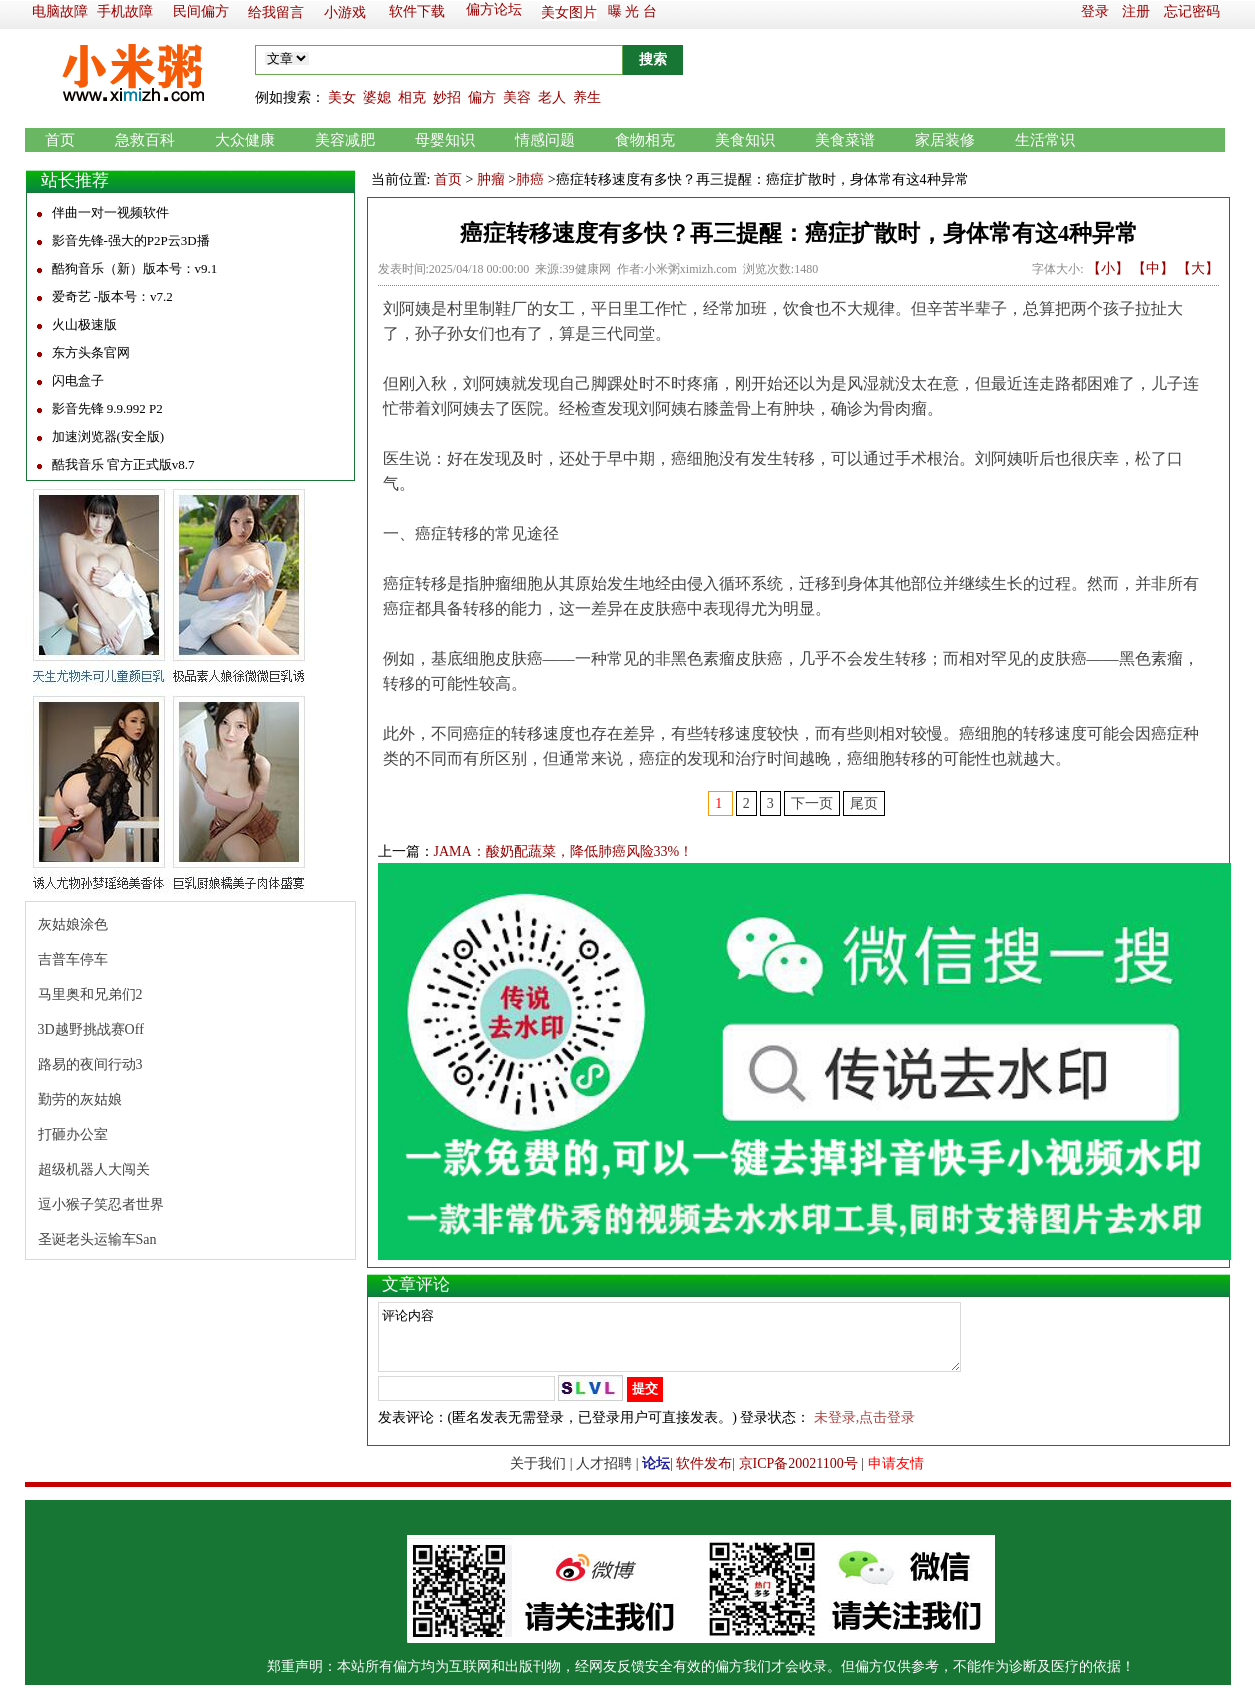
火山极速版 (84, 324)
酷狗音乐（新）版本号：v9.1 (135, 268)
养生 (587, 97)
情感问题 (545, 140)
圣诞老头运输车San (97, 1239)
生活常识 (1045, 140)
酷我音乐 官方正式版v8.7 (123, 464)
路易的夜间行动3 (90, 1064)
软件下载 (417, 11)
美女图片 (569, 12)
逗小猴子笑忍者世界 (101, 1204)
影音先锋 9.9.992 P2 (107, 408)
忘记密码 (1192, 11)
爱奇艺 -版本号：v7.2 (112, 296)
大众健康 (245, 140)
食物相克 (645, 140)
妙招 (447, 97)
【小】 (1108, 268)
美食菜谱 (845, 140)
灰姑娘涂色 (73, 924)
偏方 (482, 97)
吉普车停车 (73, 959)
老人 (552, 97)
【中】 (1153, 268)
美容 (517, 97)
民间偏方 (201, 11)
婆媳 (377, 97)
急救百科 (145, 140)
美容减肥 (345, 140)
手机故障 (125, 11)
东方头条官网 (91, 352)
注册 (1136, 11)
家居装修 (945, 140)
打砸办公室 (73, 1134)
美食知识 (745, 140)
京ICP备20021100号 (798, 1475)
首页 (60, 140)
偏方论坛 (494, 9)
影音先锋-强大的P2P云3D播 (131, 240)
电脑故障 (60, 11)
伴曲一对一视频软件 (110, 212)
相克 (412, 97)
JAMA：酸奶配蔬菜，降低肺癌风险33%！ (564, 851)
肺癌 (530, 179)
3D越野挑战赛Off (91, 1029)
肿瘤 (491, 179)
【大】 (1198, 268)
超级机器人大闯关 (94, 1169)
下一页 (812, 803)
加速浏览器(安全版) (108, 436)
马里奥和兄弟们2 (90, 994)
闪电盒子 (78, 380)
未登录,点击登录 (865, 1429)
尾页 (864, 803)
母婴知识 (445, 140)
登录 (1095, 11)
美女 (342, 97)
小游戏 (345, 12)
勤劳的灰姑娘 (80, 1099)
